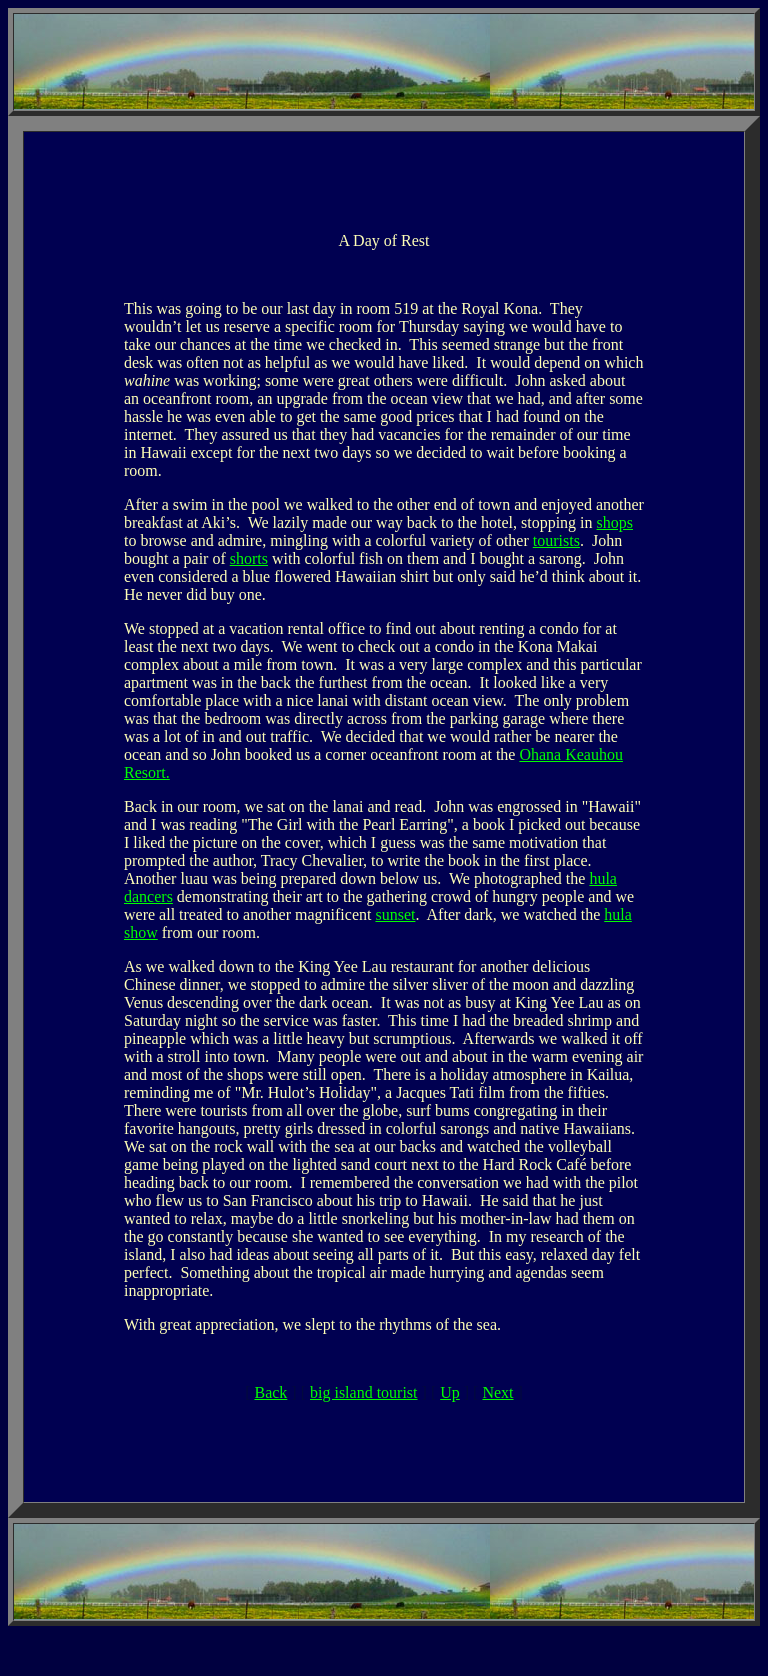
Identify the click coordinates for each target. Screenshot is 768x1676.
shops (615, 522)
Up (450, 1392)
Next (497, 1392)
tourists (556, 540)
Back (270, 1392)
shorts (249, 558)
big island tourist (364, 1392)
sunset (395, 914)
